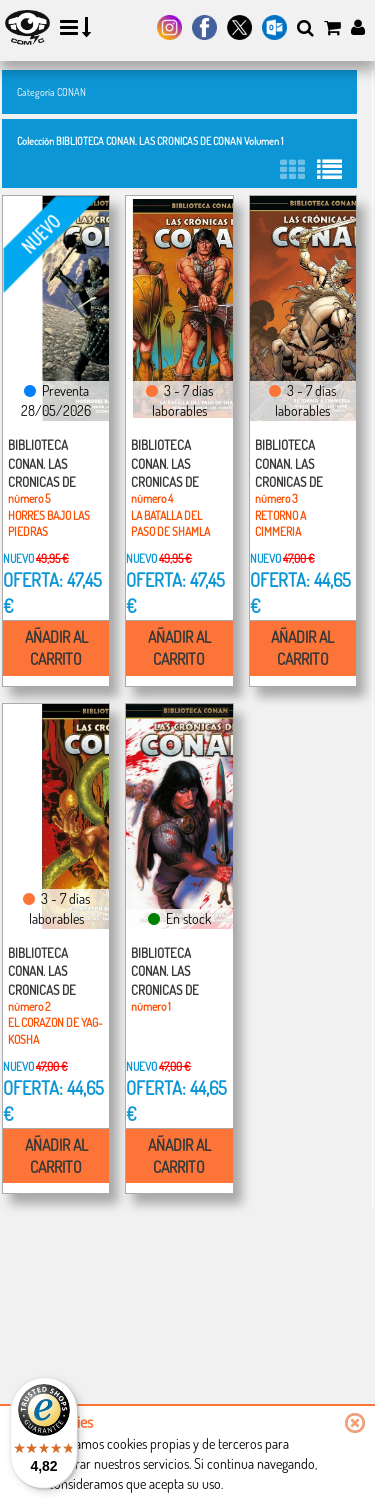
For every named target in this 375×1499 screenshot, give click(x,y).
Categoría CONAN (51, 91)
